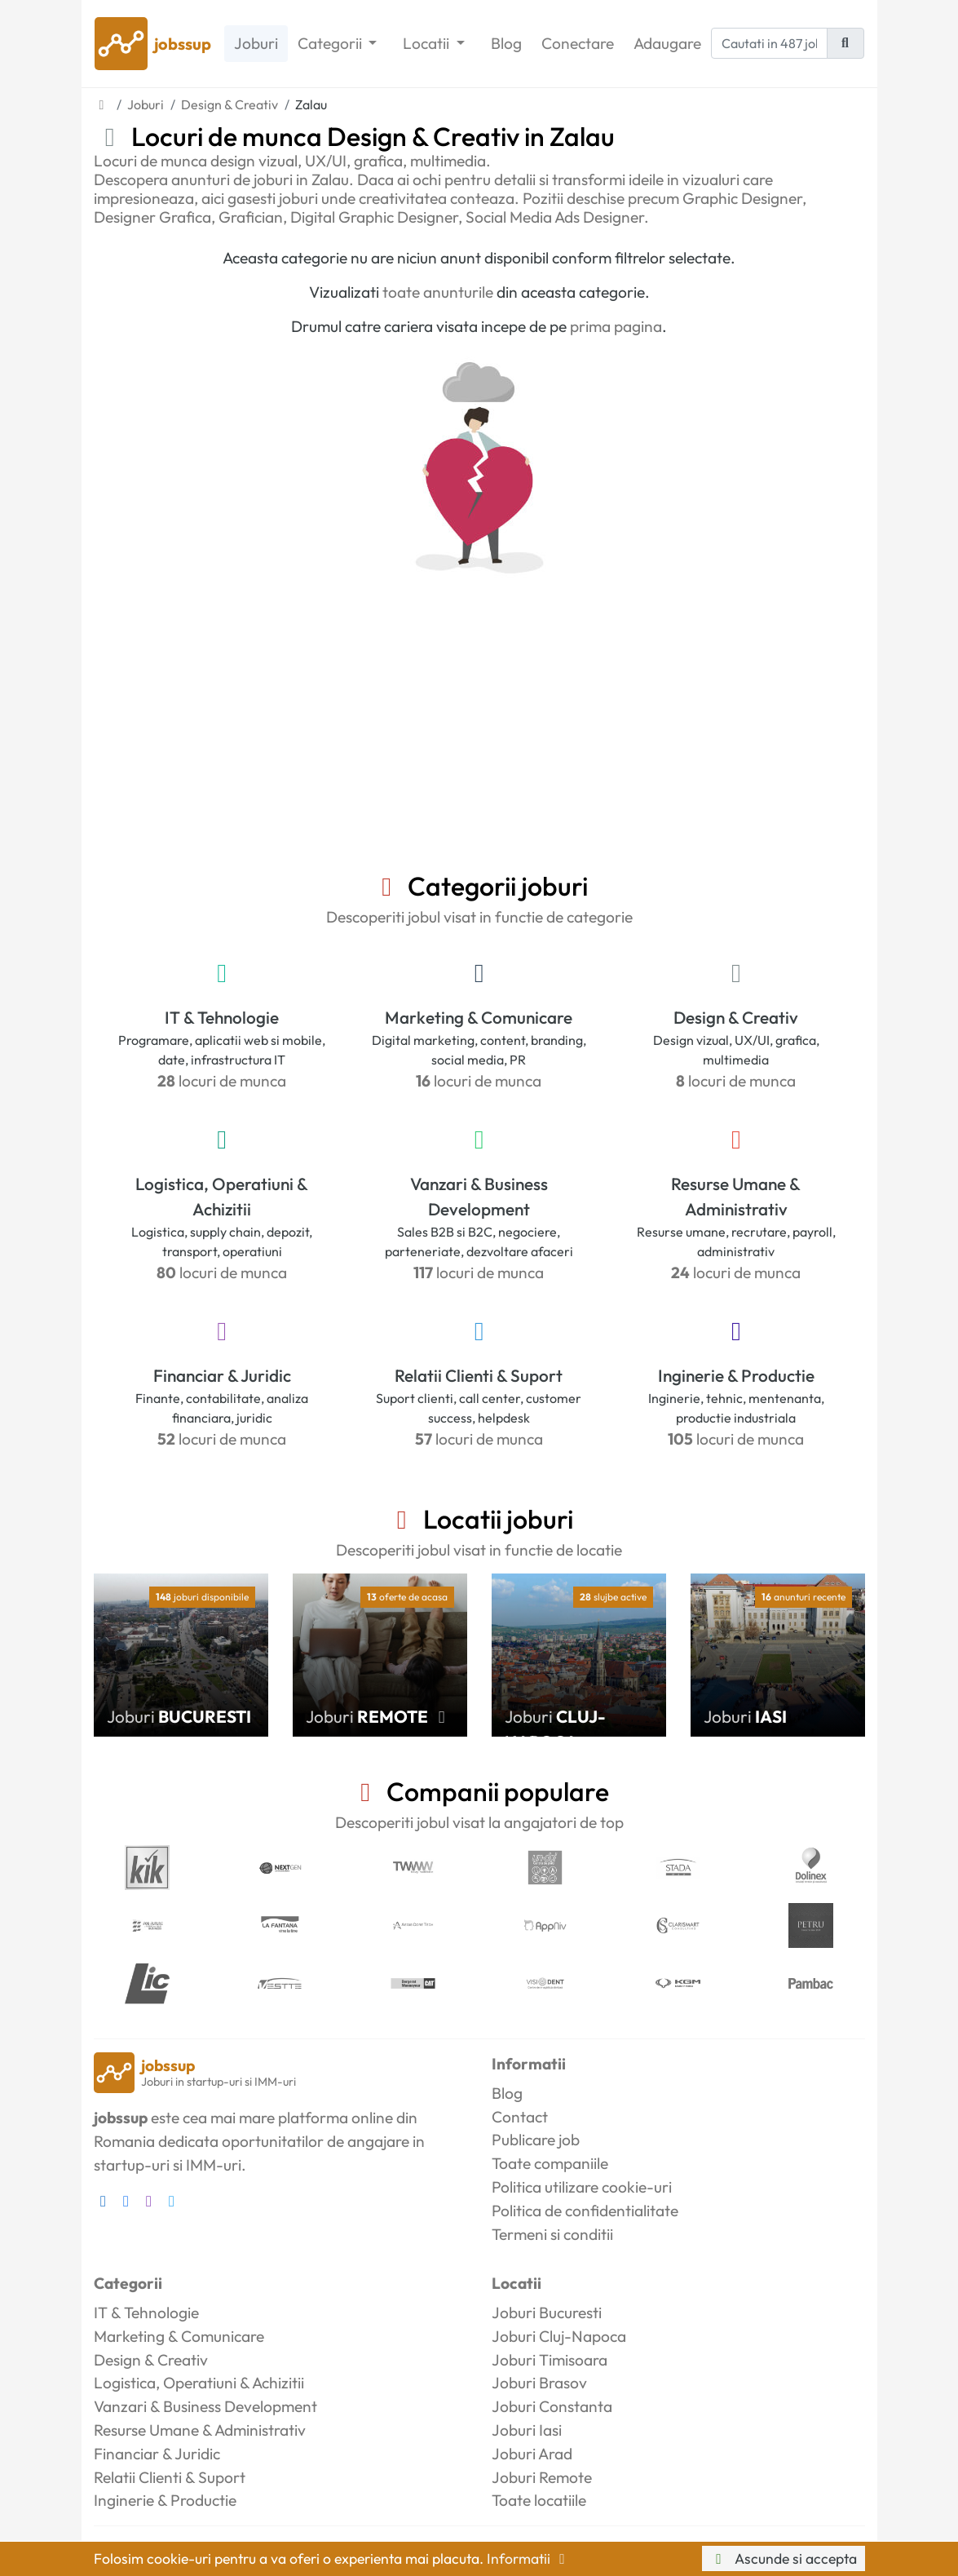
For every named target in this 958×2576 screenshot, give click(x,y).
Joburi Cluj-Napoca (559, 2336)
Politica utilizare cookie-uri (582, 2187)
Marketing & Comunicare (478, 1017)
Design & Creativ (735, 1017)
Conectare (577, 43)
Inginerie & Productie (736, 1375)
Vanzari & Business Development (479, 1196)
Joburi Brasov (539, 2382)
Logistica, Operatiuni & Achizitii (221, 1196)
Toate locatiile (539, 2500)
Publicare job (536, 2139)
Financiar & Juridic (222, 1375)
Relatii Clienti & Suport (479, 1375)
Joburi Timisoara (549, 2360)
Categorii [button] (331, 43)
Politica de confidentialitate (585, 2210)
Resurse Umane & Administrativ (736, 1196)
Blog (506, 43)
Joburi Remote (542, 2477)
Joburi (256, 43)
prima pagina (616, 326)
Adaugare (667, 43)
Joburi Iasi (527, 2430)
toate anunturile (437, 292)
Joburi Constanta (552, 2406)
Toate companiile (550, 2163)
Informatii (529, 2558)
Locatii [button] (428, 43)
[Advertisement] (479, 748)
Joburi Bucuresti (547, 2312)
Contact (520, 2117)
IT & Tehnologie (222, 1017)
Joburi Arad (532, 2453)
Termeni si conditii (552, 2234)
